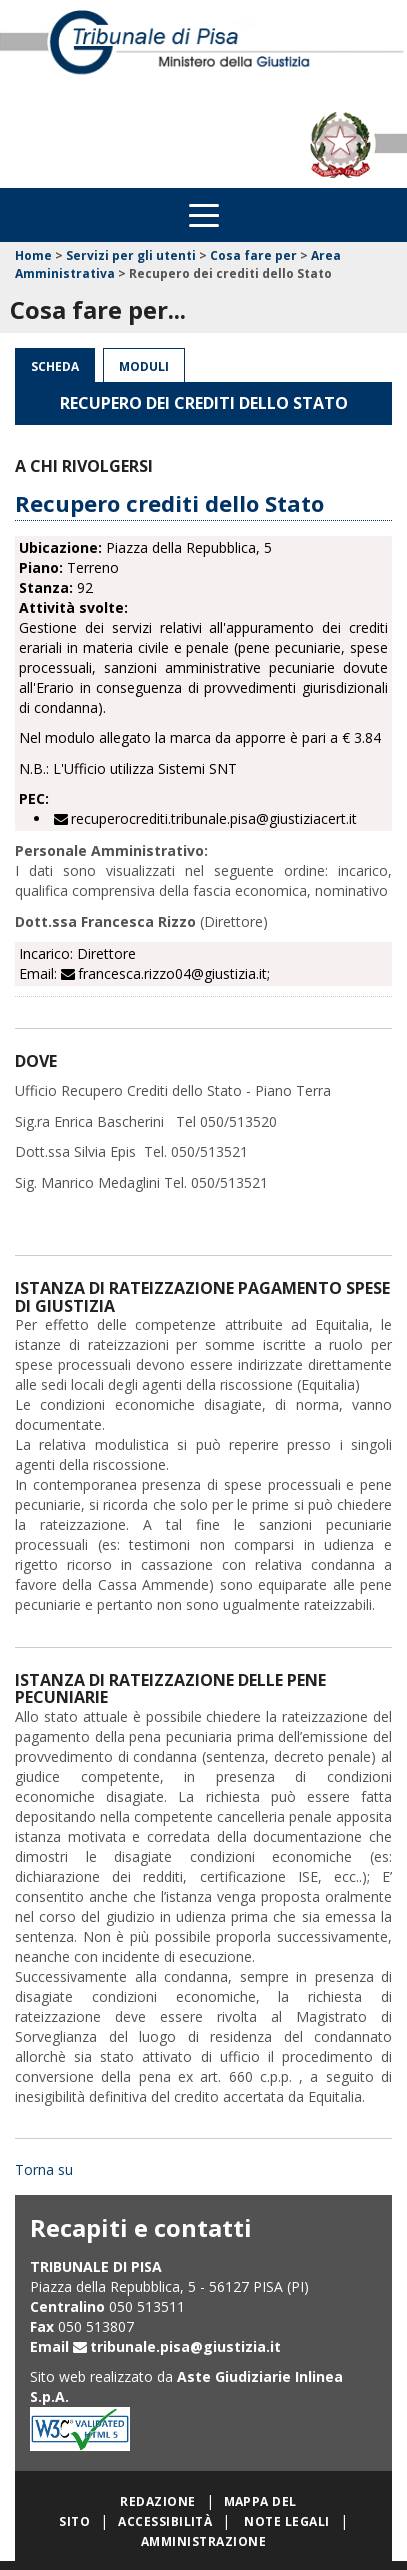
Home (33, 255)
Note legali (286, 2521)
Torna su (44, 2169)
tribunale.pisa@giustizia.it (185, 2346)
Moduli (144, 366)
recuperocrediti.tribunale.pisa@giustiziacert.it (214, 818)
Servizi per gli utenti (131, 255)
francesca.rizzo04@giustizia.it (172, 973)
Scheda (55, 366)
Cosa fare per (253, 255)
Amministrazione (203, 2541)
